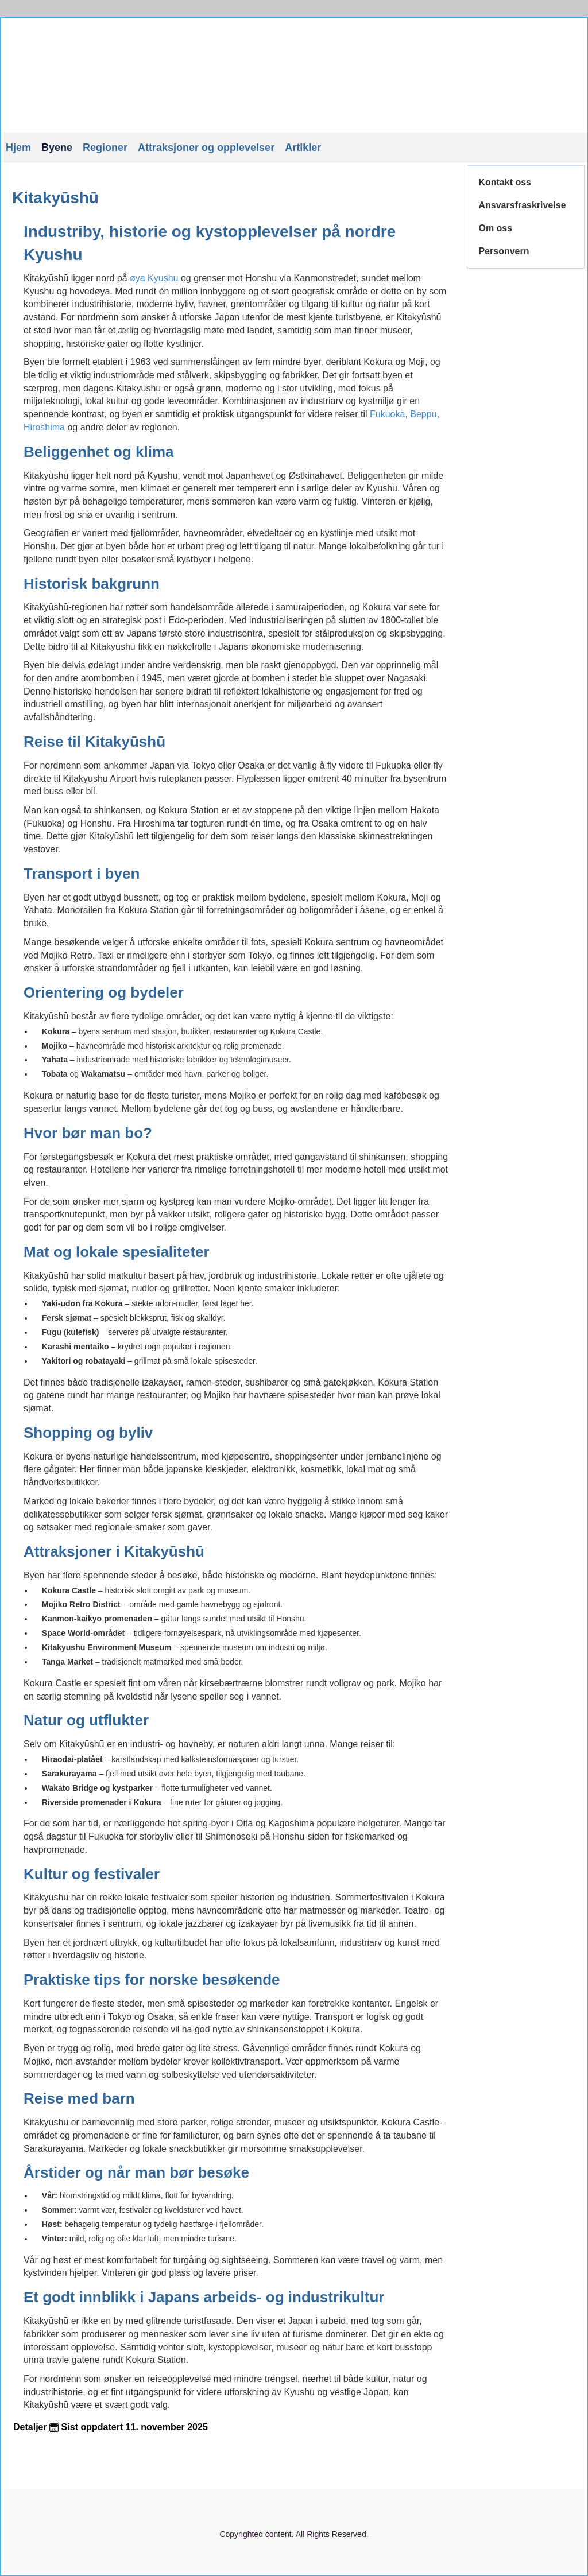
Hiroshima (44, 427)
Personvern (503, 251)
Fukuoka (387, 414)
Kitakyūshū (55, 198)
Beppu (423, 414)
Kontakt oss (504, 182)
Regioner (105, 147)
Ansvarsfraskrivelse (522, 205)
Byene (56, 147)
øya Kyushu (154, 278)
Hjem (18, 147)
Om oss (495, 228)
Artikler (303, 147)
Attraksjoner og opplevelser (206, 147)
